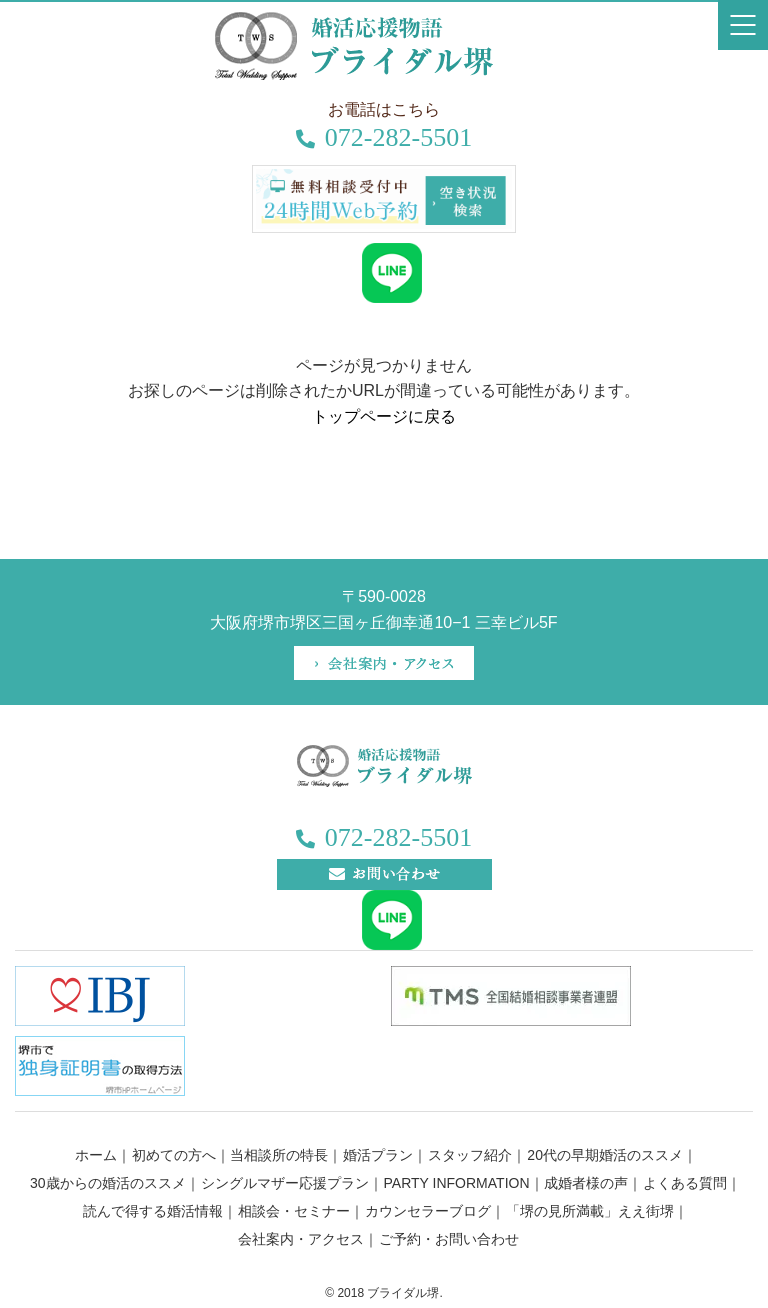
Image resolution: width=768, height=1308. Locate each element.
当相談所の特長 (279, 1155)
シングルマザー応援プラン (285, 1183)
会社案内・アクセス (301, 1239)
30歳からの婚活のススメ (108, 1183)
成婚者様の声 (586, 1183)
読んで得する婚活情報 (153, 1211)
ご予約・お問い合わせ (449, 1239)
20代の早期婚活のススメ (605, 1155)
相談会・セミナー (294, 1211)
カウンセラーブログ (428, 1211)
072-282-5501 (384, 137)
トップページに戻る (384, 416)
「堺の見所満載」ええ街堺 (590, 1211)
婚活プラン (378, 1155)
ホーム (96, 1155)
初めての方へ (174, 1155)
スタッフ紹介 (470, 1155)
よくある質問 (685, 1183)
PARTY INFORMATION (457, 1183)
